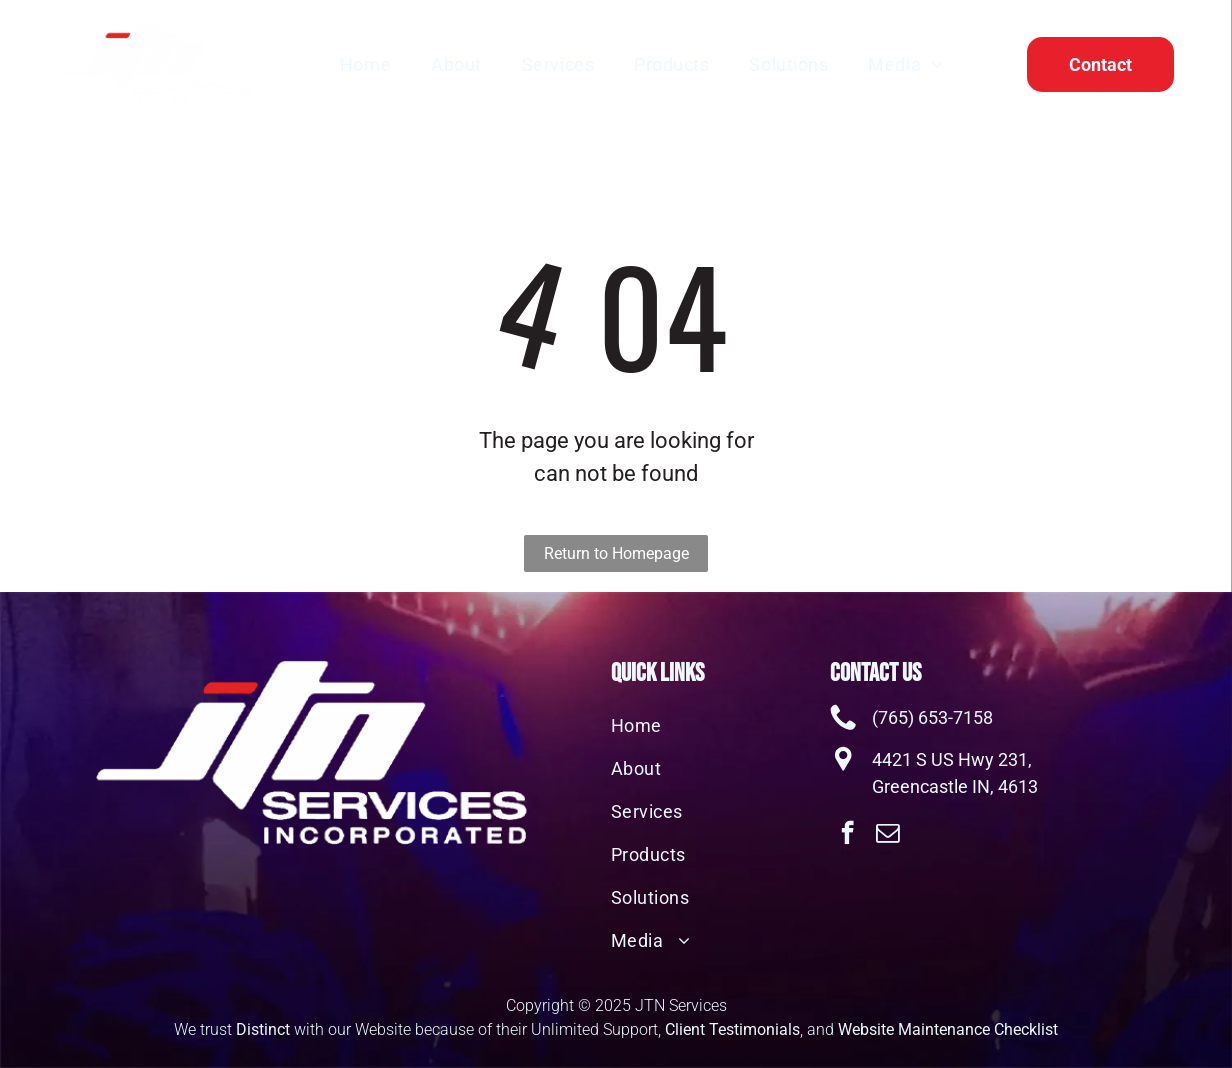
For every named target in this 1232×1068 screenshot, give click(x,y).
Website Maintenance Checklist (948, 1029)
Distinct (263, 1029)
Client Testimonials (732, 1029)
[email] (887, 835)
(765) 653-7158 (932, 717)
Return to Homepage (616, 553)
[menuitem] (365, 64)
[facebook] (847, 835)
